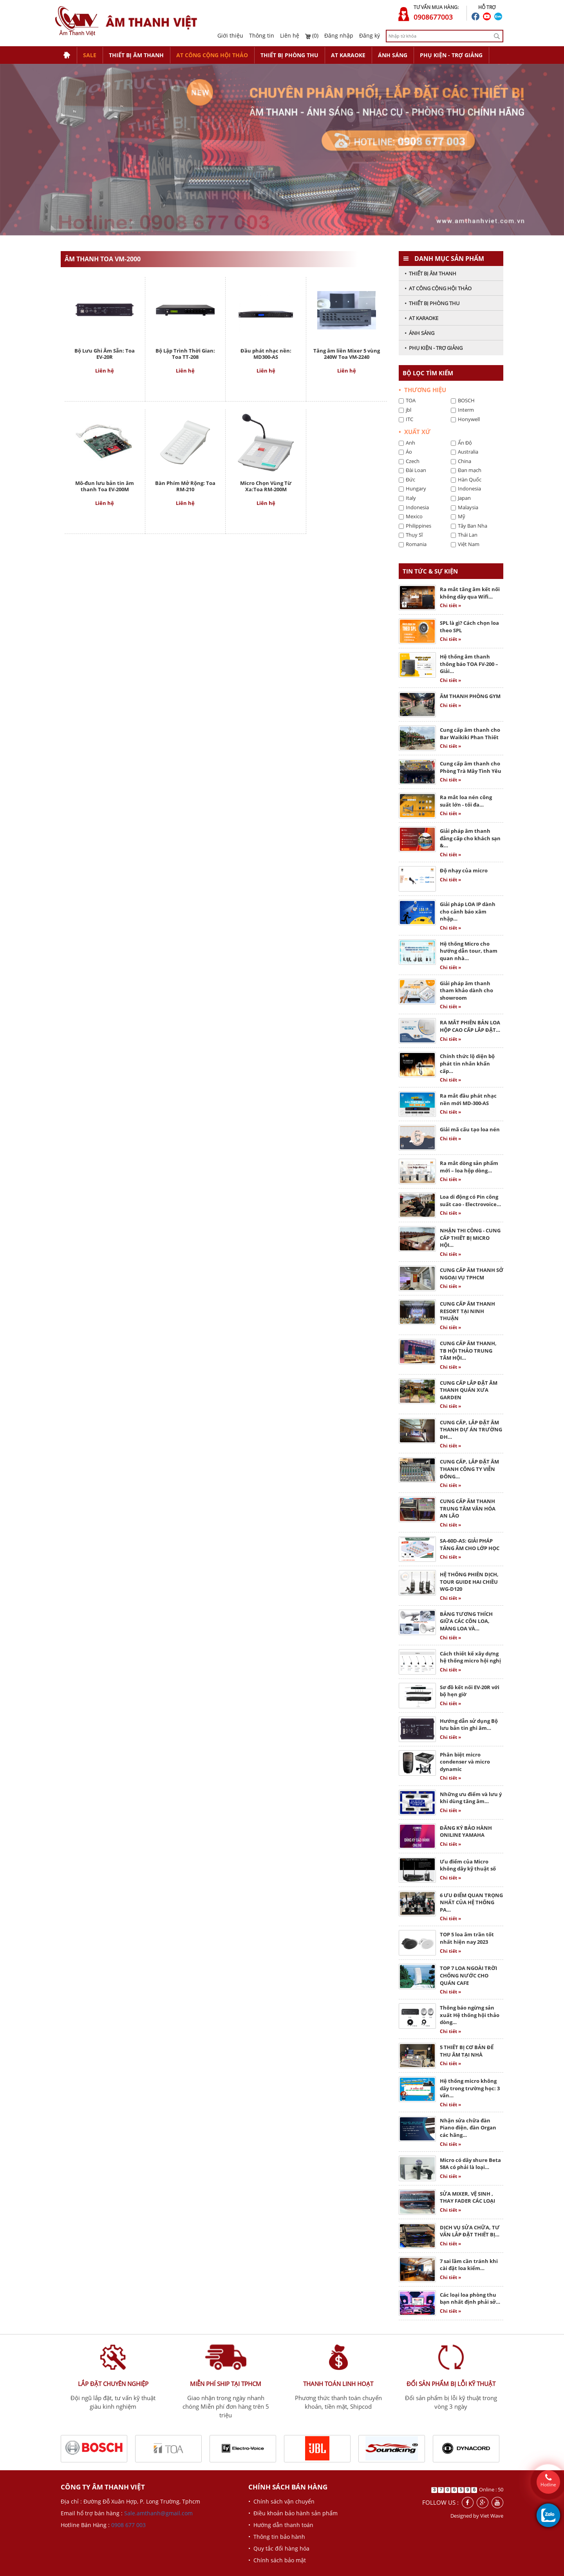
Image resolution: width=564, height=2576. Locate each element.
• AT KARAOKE (421, 318)
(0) (311, 35)
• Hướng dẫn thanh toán (280, 2525)
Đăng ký (369, 35)
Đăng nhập (338, 35)
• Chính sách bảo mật (277, 2560)
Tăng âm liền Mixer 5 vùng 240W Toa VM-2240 (346, 353)
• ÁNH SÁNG (419, 332)
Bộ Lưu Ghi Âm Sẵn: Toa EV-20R (104, 353)
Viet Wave (491, 2515)
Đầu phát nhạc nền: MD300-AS (265, 353)
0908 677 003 (128, 2525)
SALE (89, 55)
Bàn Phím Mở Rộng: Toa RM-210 (185, 486)
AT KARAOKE (348, 55)
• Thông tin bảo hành (276, 2536)
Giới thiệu (230, 35)
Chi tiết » (450, 605)
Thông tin (261, 35)
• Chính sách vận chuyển (281, 2501)
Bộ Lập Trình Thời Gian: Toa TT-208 (185, 353)
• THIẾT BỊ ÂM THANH (430, 273)
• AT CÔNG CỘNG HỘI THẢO (438, 288)
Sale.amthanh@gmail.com (158, 2513)
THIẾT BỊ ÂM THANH (136, 55)
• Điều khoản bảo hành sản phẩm (293, 2513)
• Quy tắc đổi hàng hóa (278, 2548)
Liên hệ (289, 35)
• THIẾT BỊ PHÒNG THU (432, 303)
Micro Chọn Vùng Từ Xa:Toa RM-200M (265, 486)
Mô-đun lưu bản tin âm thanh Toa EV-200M (104, 486)
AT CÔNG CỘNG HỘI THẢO (212, 55)
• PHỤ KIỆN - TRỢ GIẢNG (434, 347)
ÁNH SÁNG (392, 55)
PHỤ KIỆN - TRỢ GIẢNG (451, 55)
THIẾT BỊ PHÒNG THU (289, 55)
